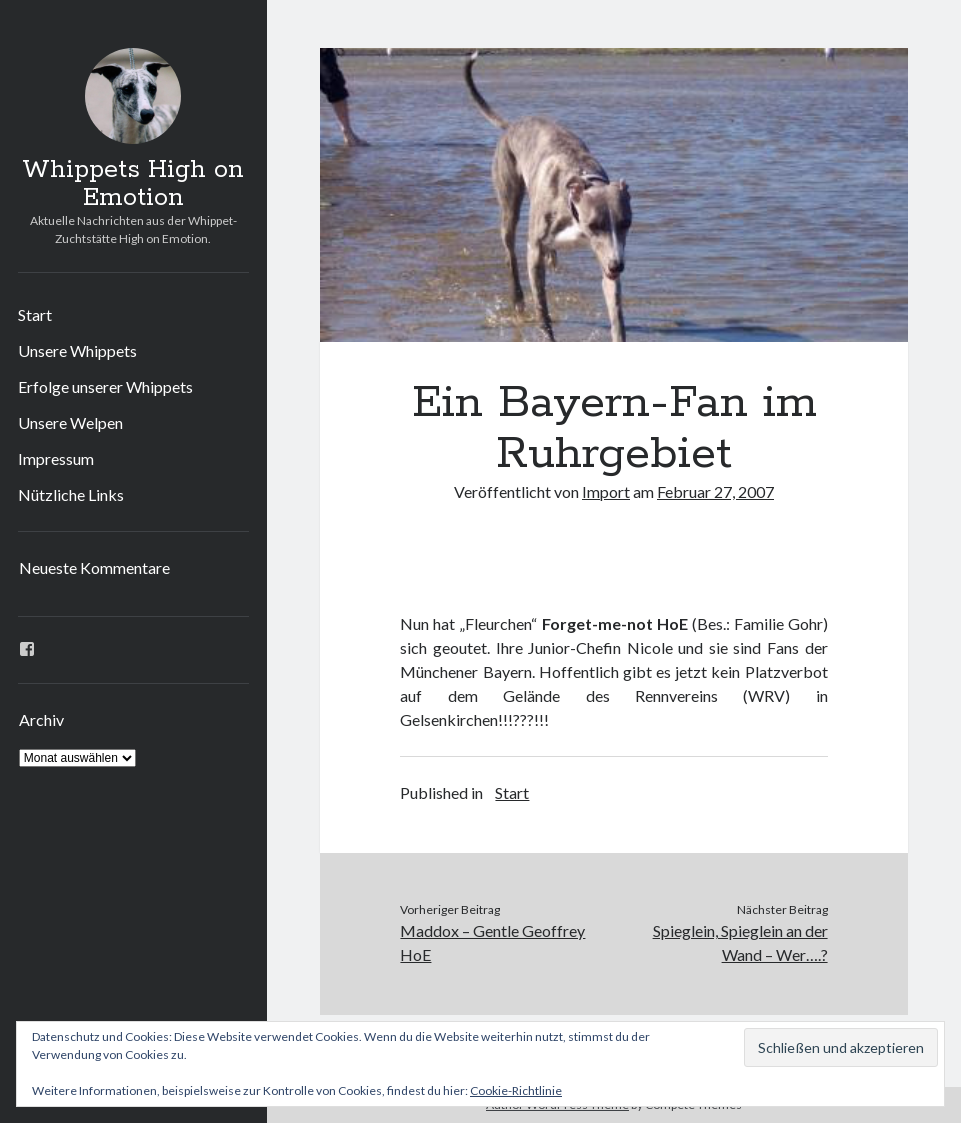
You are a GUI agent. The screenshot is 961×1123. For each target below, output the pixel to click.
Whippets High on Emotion (133, 184)
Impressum (56, 458)
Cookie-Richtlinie (516, 1090)
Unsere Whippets (77, 350)
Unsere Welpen (70, 422)
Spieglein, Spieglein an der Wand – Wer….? (740, 942)
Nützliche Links (71, 494)
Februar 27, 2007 (715, 491)
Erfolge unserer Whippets (105, 386)
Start (35, 314)
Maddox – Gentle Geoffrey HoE (492, 942)
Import (606, 491)
